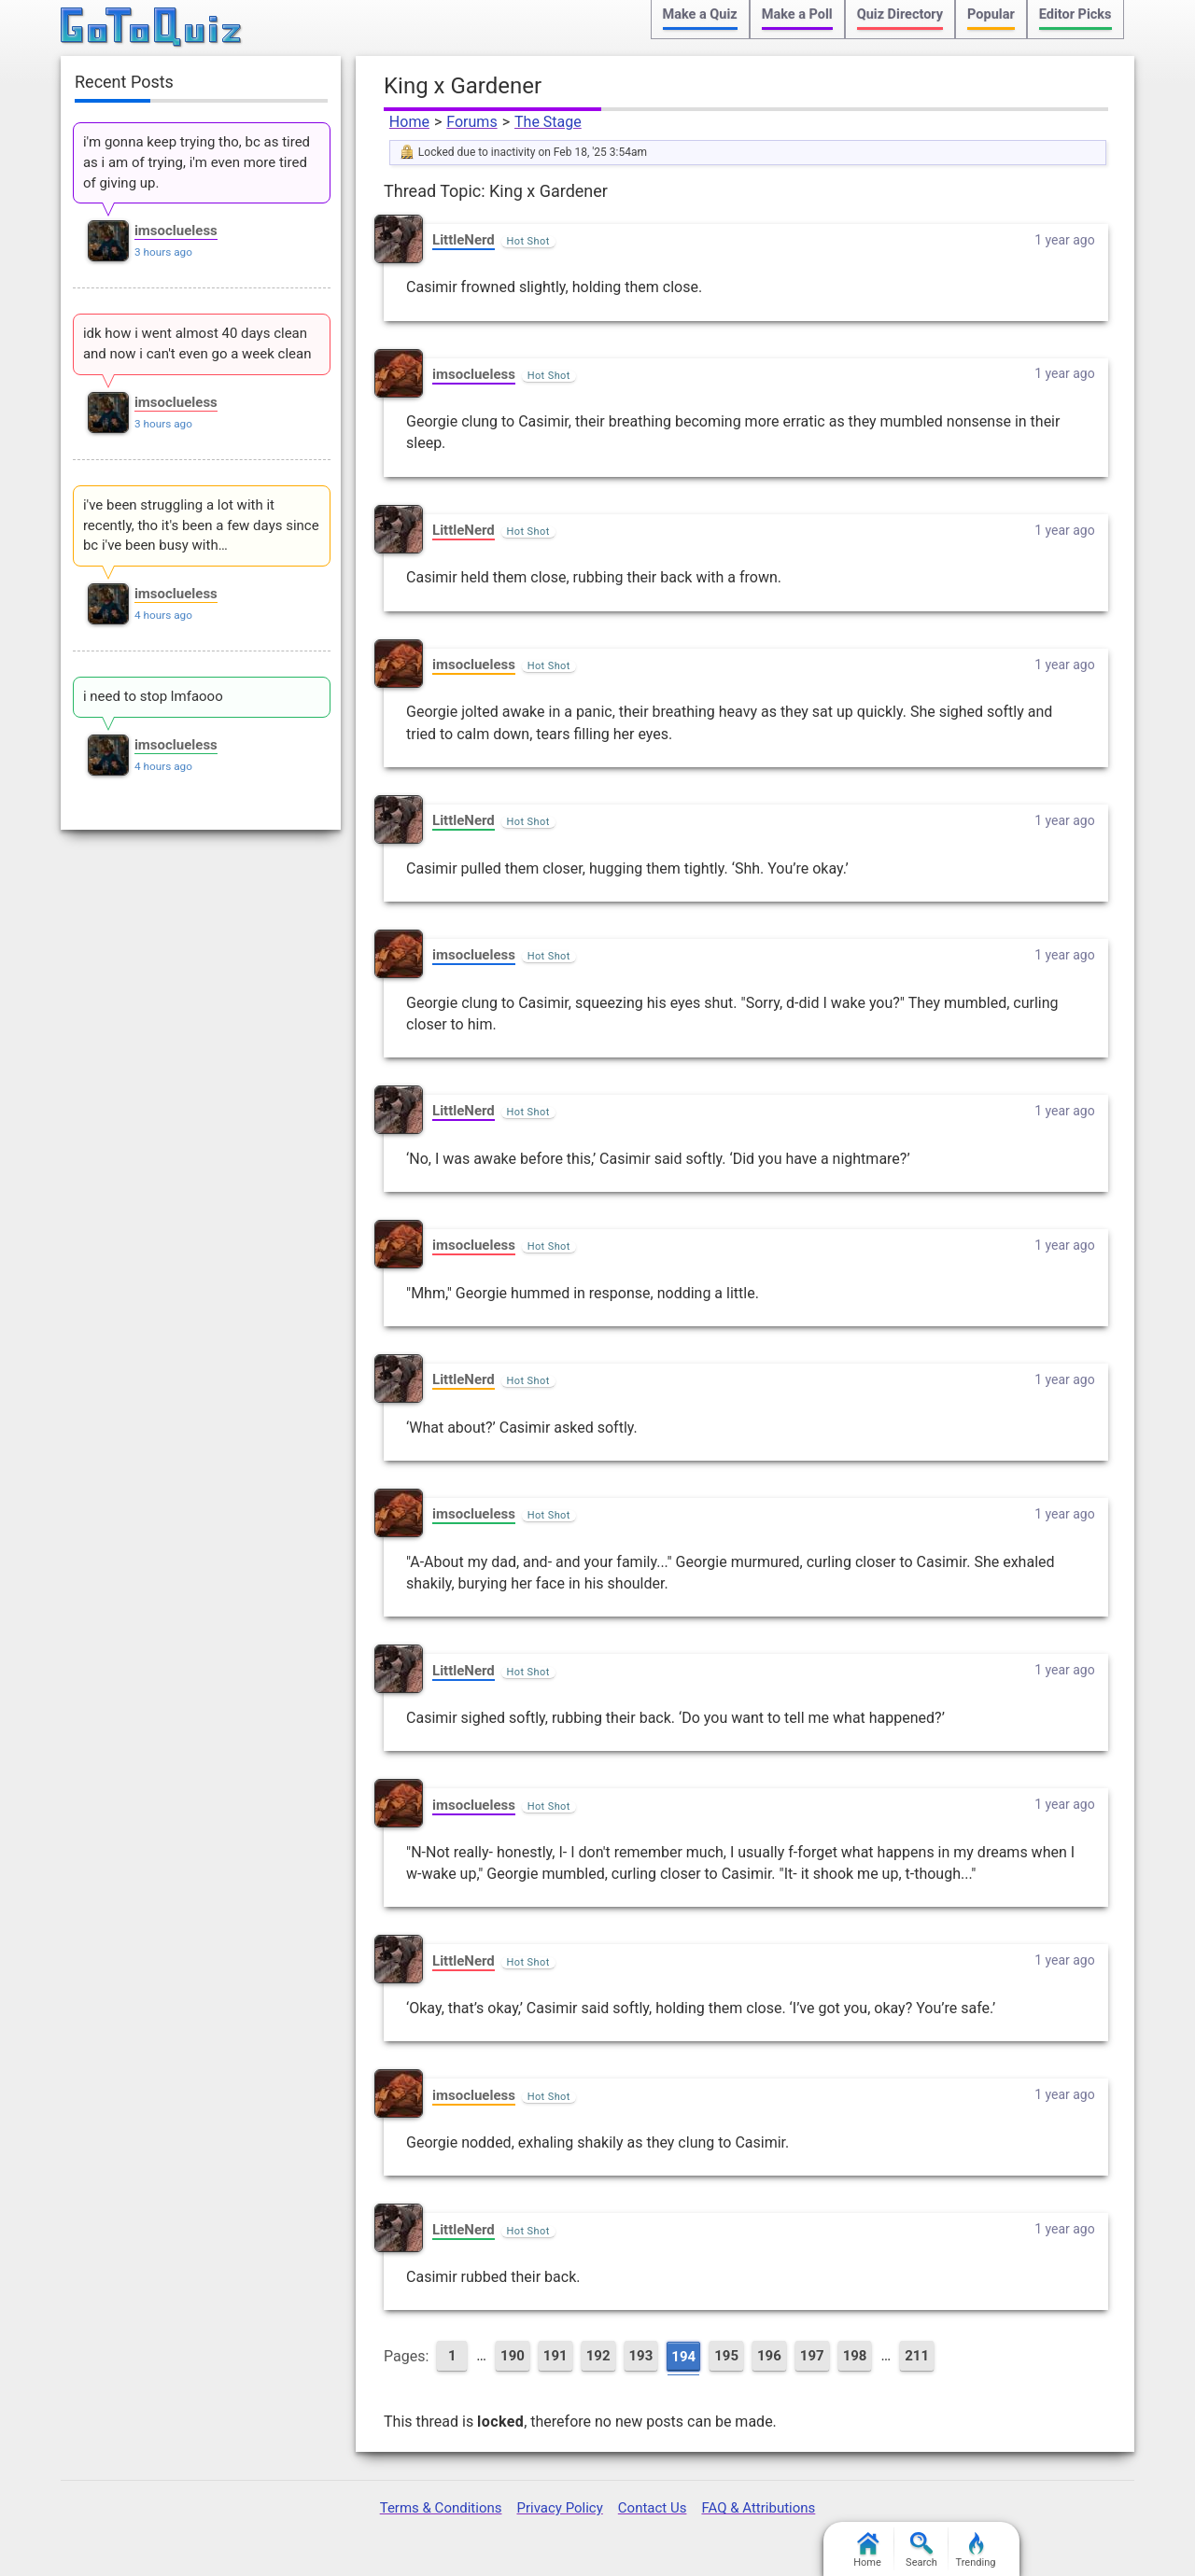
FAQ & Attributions (758, 2507)
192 (598, 2355)
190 (512, 2355)
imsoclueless (473, 374)
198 (855, 2355)
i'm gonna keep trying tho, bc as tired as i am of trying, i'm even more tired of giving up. (196, 162)
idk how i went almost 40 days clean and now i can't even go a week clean (197, 343)
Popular (991, 14)
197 (812, 2355)
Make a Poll (797, 14)
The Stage (548, 122)
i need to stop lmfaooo (153, 696)
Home (409, 122)
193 (641, 2355)
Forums (471, 122)
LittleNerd (463, 239)
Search (921, 2550)
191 (555, 2355)
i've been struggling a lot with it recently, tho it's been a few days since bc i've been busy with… (201, 525)
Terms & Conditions (441, 2507)
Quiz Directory (900, 14)
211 (917, 2355)
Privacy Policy (559, 2507)
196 (769, 2355)
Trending (976, 2550)
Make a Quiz (700, 14)
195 (726, 2355)
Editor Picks (1075, 14)
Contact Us (652, 2507)
